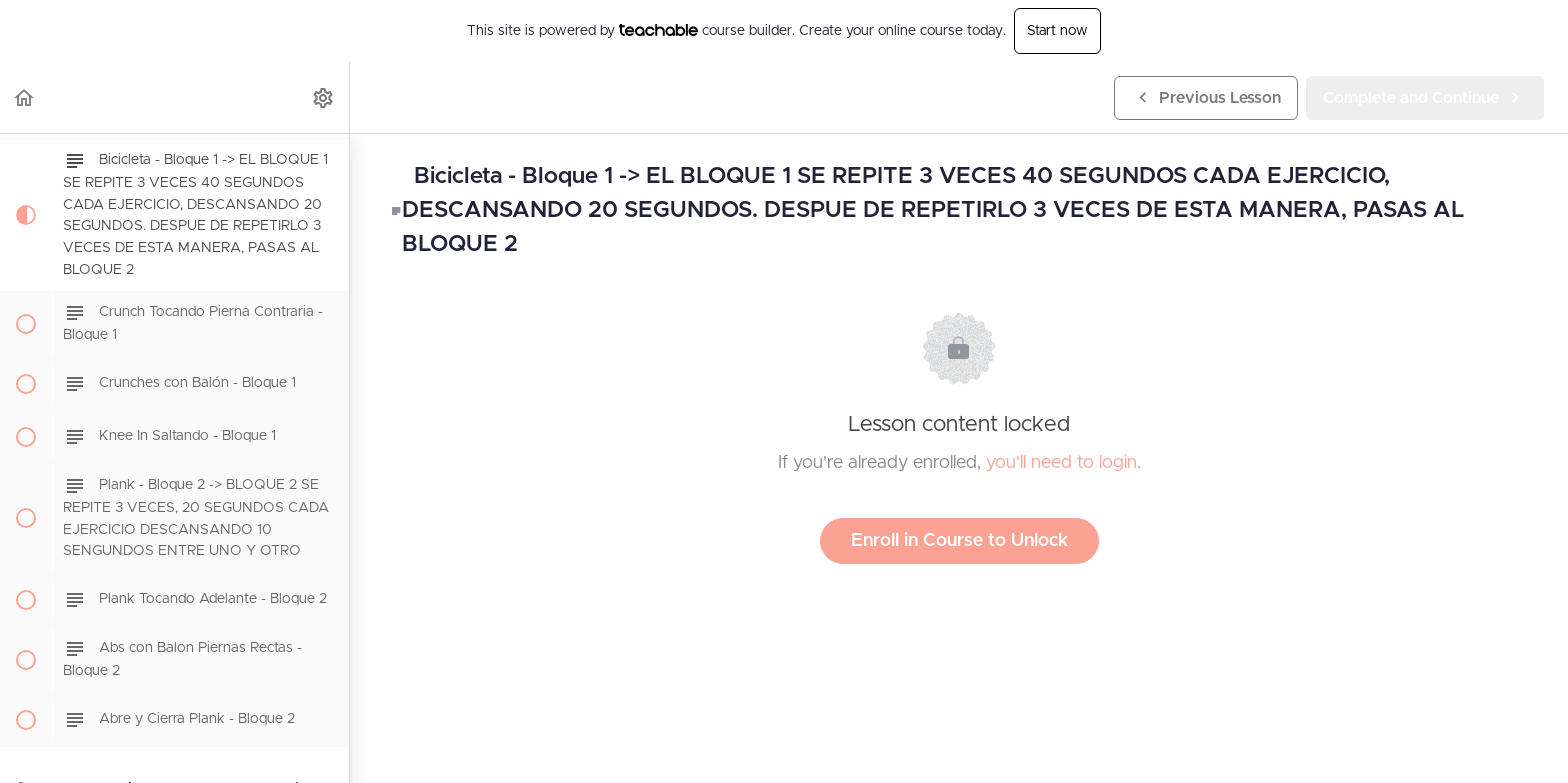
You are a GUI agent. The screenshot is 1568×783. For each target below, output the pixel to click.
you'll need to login (1061, 463)
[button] (25, 97)
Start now (1057, 31)
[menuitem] (324, 97)
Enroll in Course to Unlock (959, 541)
